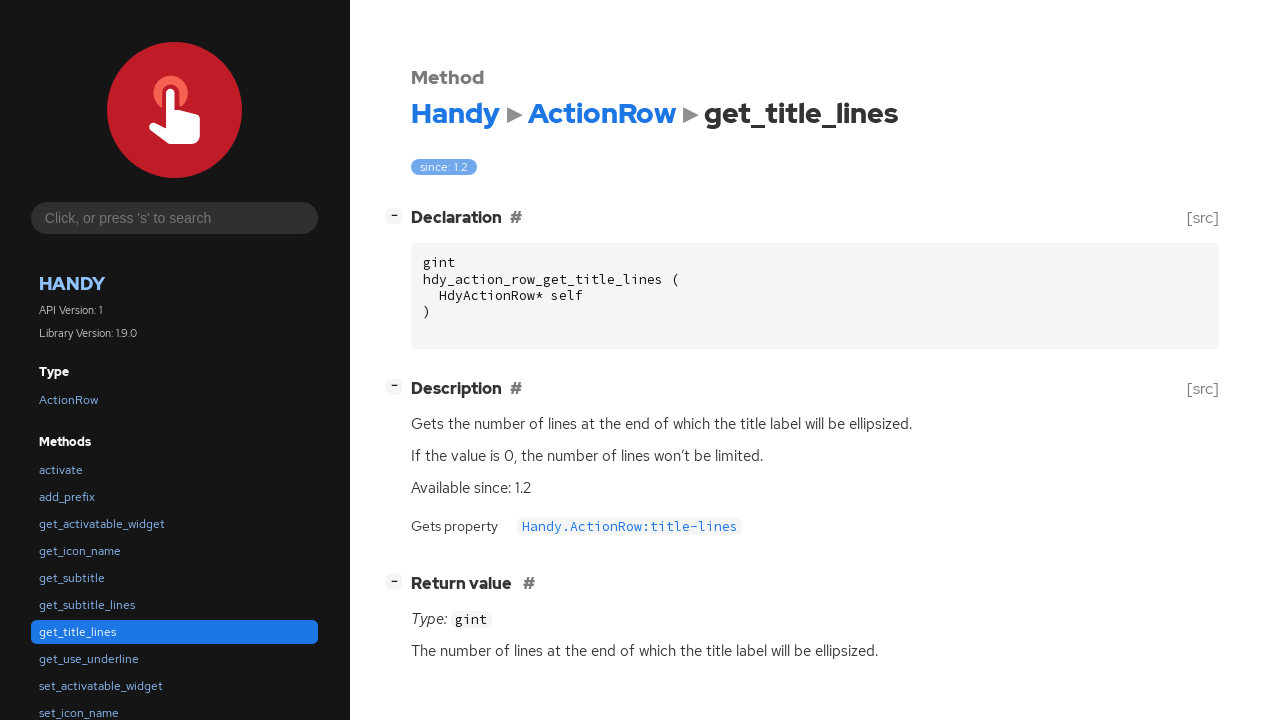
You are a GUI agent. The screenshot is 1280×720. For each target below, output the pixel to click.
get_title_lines (77, 632)
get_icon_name (80, 551)
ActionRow (68, 400)
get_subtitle (72, 578)
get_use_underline (89, 659)
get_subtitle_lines (87, 605)
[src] (1203, 217)
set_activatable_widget (101, 686)
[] (398, 215)
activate (61, 470)
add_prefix (67, 497)
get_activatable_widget (102, 524)
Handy (72, 283)
